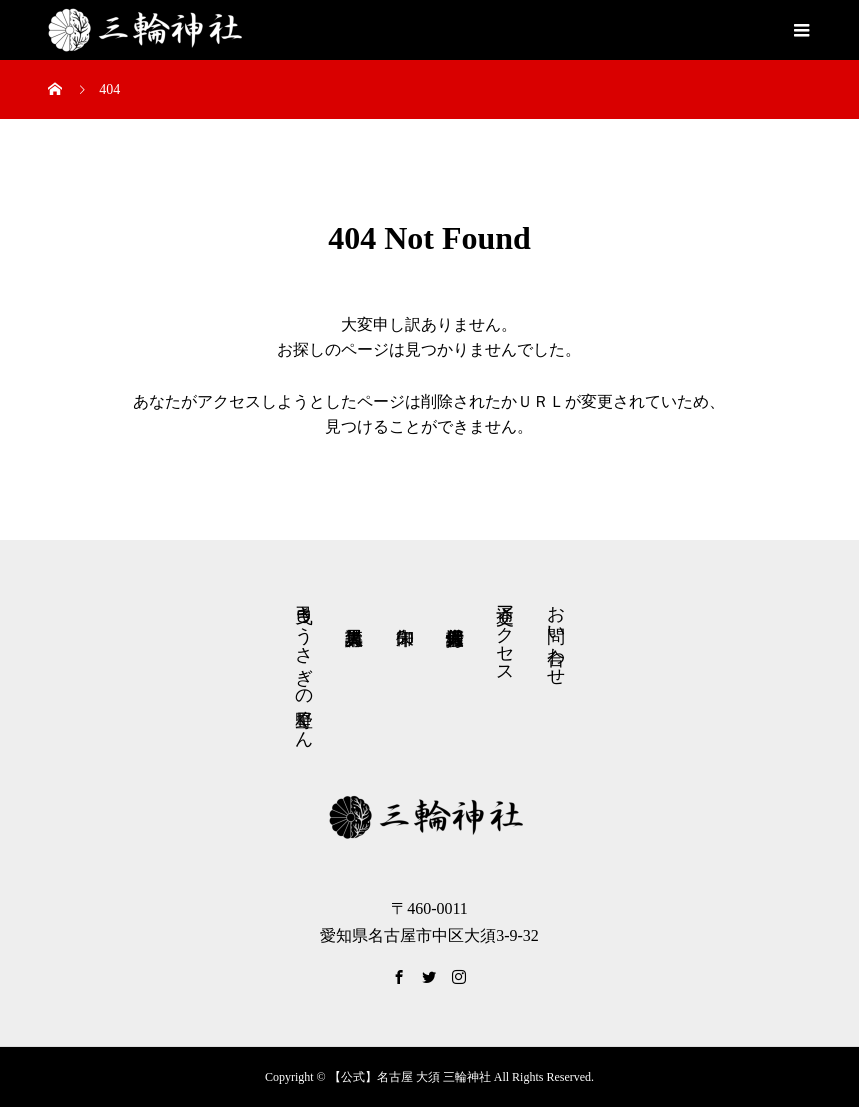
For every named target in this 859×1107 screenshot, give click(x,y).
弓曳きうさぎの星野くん (304, 666)
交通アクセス (505, 634)
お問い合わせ (556, 635)
